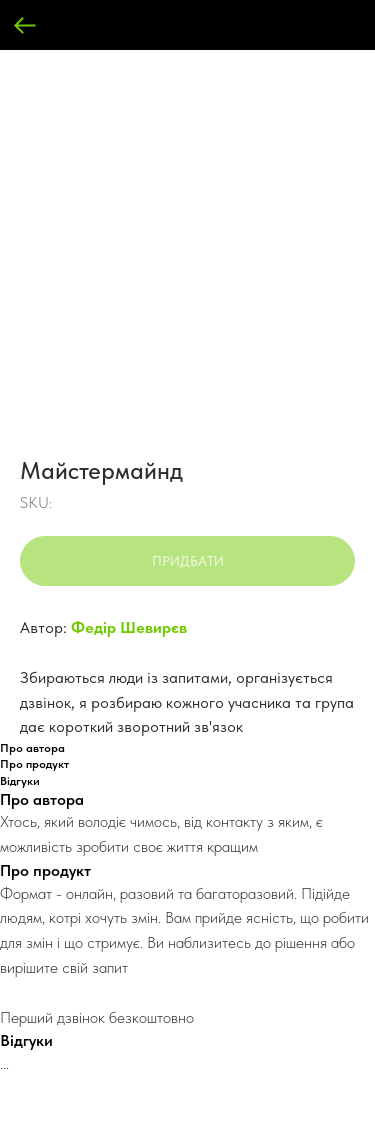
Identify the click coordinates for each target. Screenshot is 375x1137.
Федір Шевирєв (129, 627)
